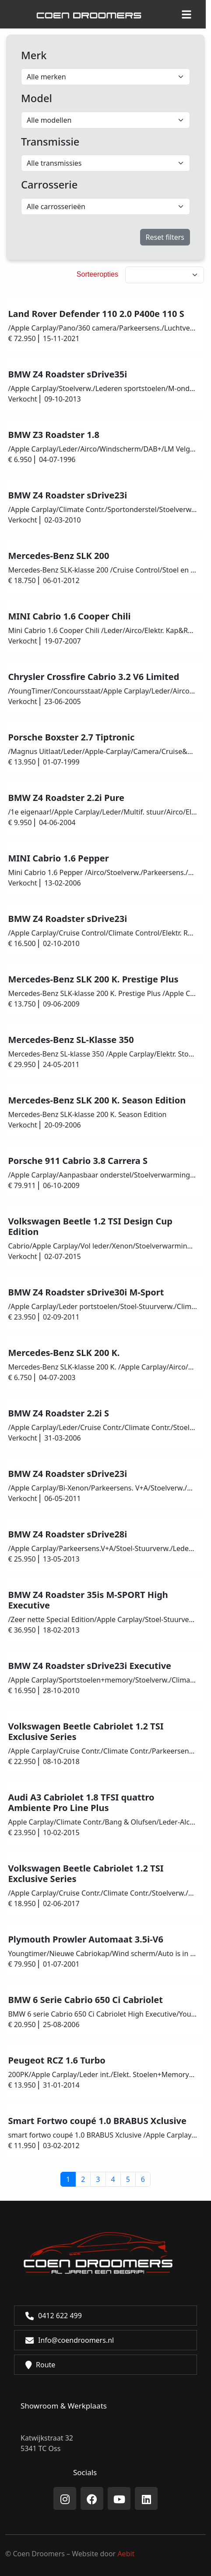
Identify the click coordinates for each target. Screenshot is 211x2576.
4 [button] (113, 2179)
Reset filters (165, 237)
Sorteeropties (97, 274)
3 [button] (98, 2179)
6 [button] (143, 2179)
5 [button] (128, 2179)
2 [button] (83, 2179)
